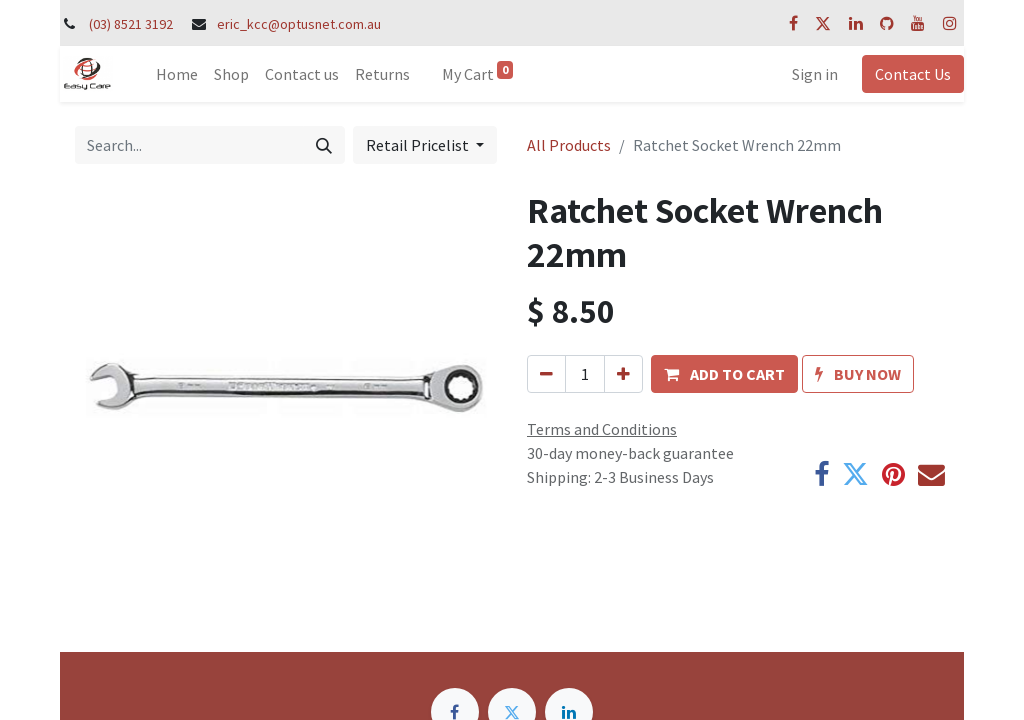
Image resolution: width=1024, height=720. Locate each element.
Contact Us (913, 74)
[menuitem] (177, 74)
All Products (569, 145)
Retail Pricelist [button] (419, 145)
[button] (724, 374)
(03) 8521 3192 (131, 24)
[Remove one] (546, 374)
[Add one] (623, 374)
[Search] (324, 145)
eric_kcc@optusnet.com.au (299, 24)
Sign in (815, 74)
